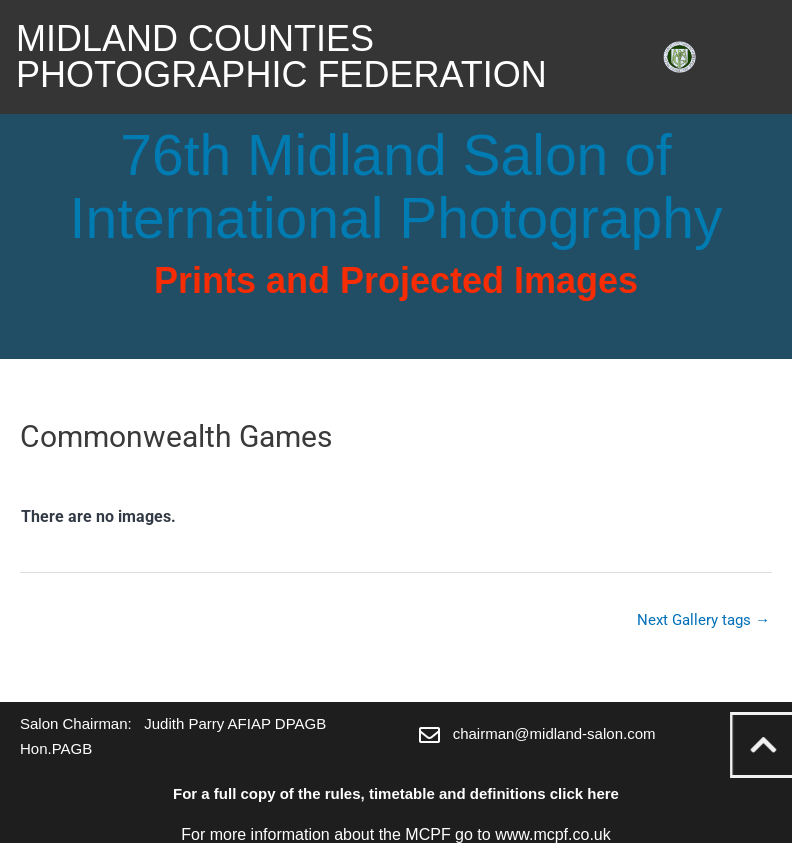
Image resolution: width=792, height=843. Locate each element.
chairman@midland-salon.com (554, 733)
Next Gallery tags (703, 620)
